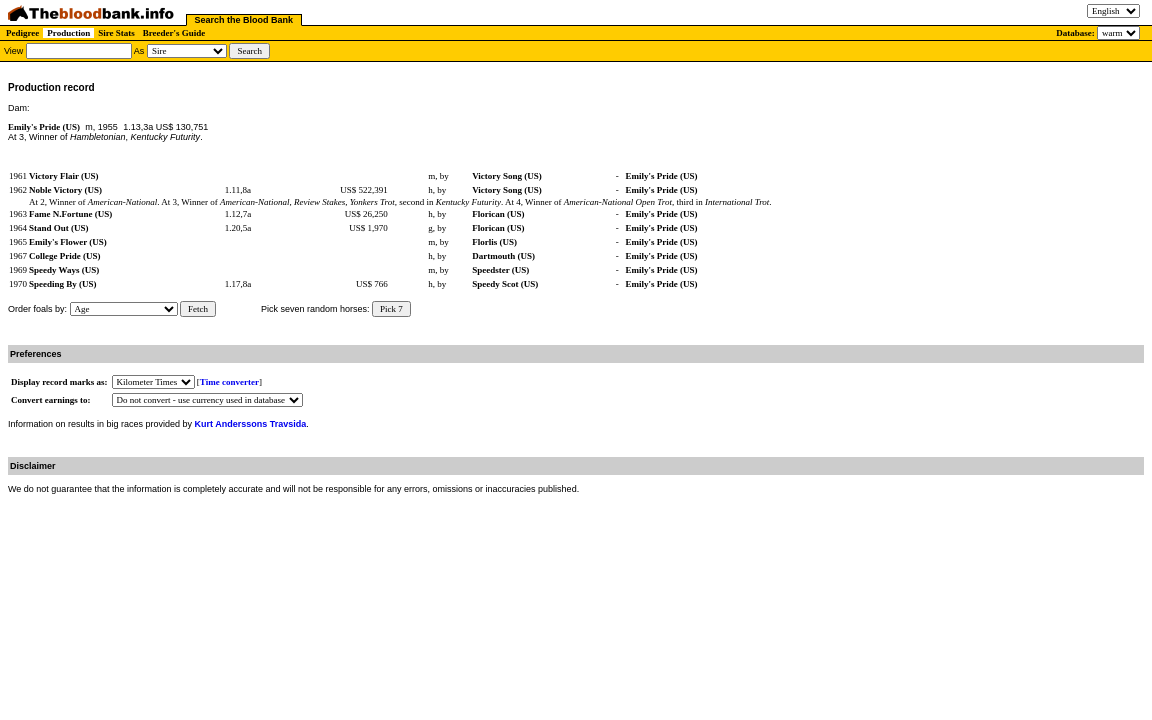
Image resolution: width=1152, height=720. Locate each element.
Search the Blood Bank (244, 20)
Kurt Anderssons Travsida (251, 424)
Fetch (198, 309)
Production (68, 33)
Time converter (229, 382)
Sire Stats (116, 33)
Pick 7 (391, 309)
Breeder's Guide (174, 33)
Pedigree (22, 33)
